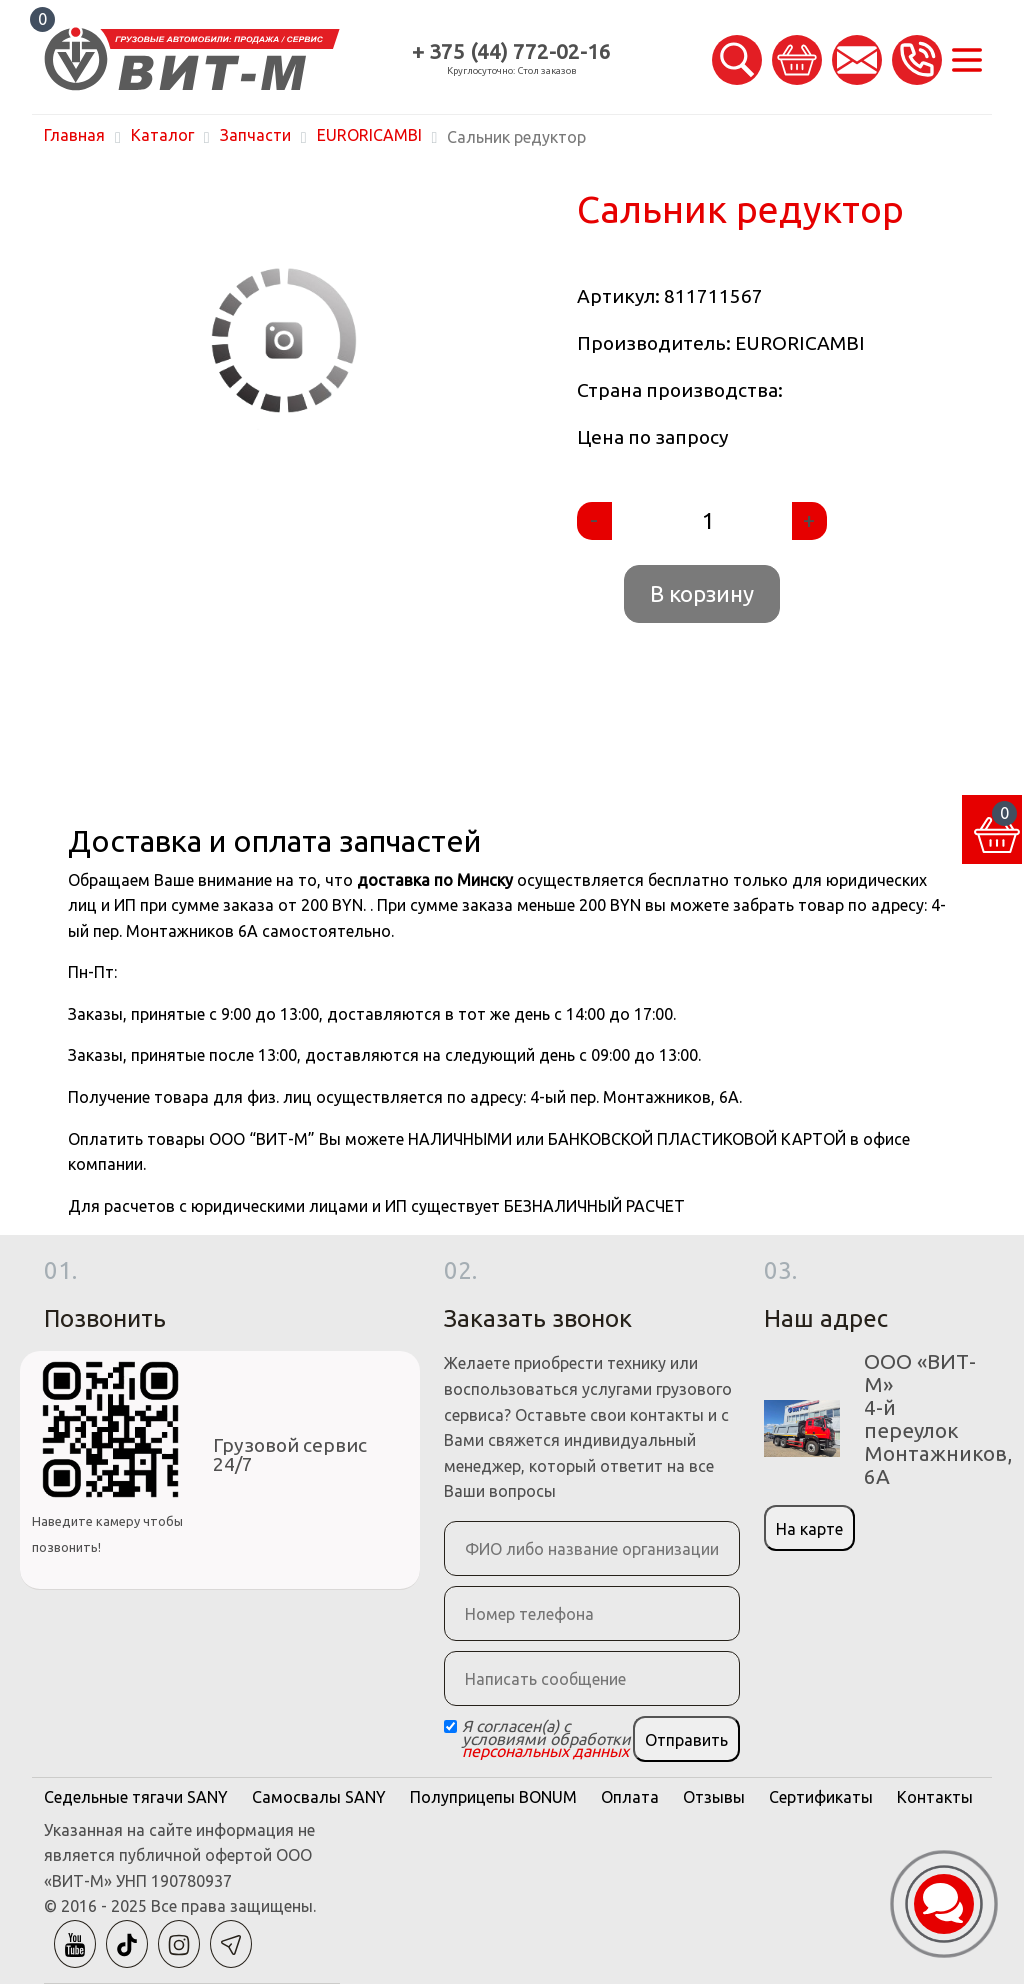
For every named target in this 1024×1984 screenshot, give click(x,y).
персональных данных (545, 1751)
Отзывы (714, 1797)
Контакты (935, 1797)
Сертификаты (821, 1797)
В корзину (702, 593)
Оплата (630, 1797)
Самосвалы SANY (319, 1797)
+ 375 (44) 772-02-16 (511, 51)
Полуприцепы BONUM (493, 1797)
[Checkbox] (450, 1726)
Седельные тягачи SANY (136, 1797)
